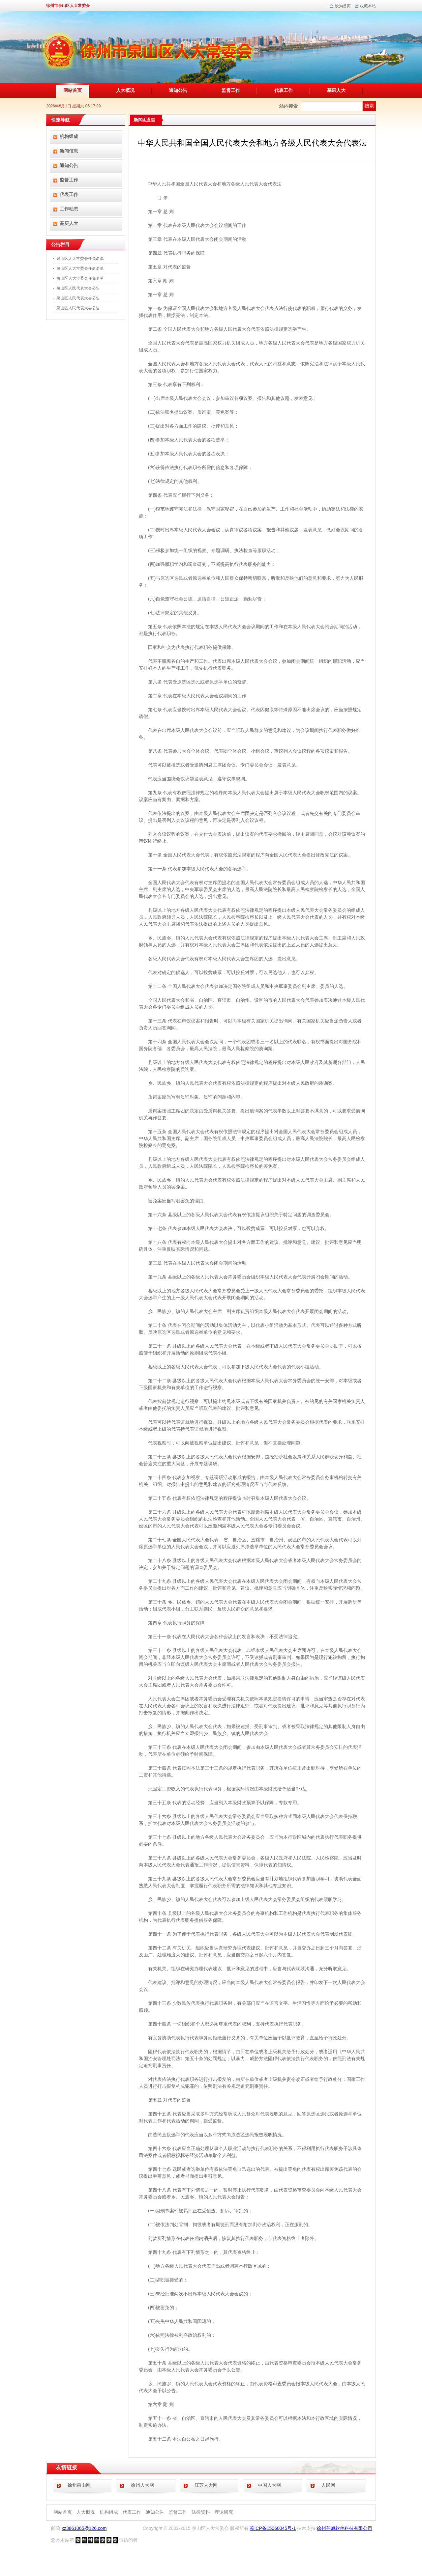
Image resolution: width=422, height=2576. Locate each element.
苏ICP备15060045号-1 (273, 2528)
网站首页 (72, 90)
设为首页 (343, 6)
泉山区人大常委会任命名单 (80, 268)
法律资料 (201, 2512)
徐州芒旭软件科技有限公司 (344, 2528)
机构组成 (69, 136)
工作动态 (69, 208)
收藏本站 (368, 6)
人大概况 (125, 90)
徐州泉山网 (79, 2485)
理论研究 (224, 2512)
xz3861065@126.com (84, 2528)
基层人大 (336, 90)
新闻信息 (69, 151)
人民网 (328, 2485)
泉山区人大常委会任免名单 (80, 258)
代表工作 (283, 90)
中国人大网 (269, 2485)
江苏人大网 (206, 2485)
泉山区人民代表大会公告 (78, 288)
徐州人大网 (142, 2485)
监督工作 (231, 90)
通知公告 (178, 90)
